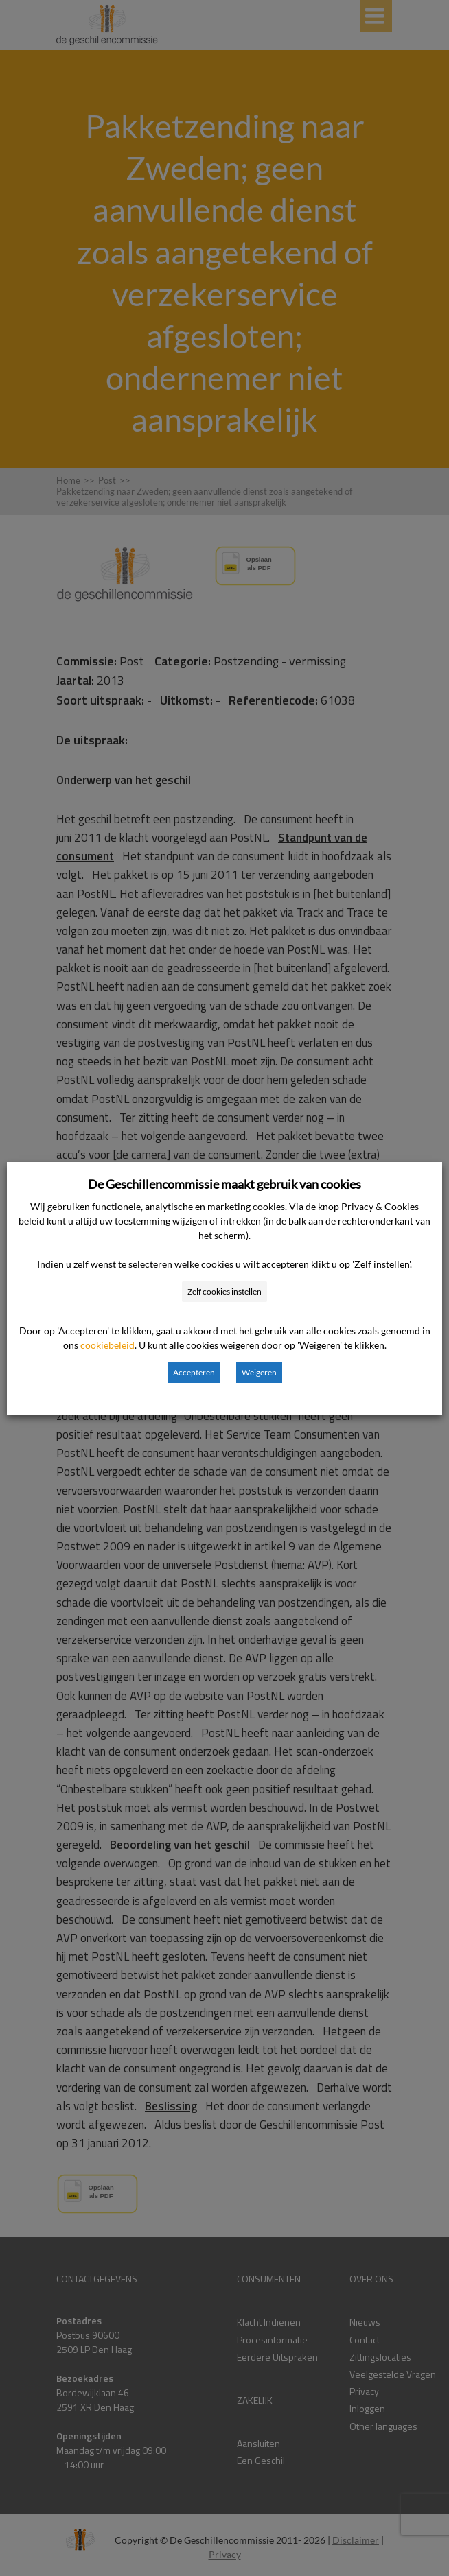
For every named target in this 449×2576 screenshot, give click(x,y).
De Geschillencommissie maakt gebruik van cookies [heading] (224, 1184)
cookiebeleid (107, 1345)
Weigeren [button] (259, 1372)
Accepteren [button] (194, 1372)
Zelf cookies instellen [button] (224, 1291)
